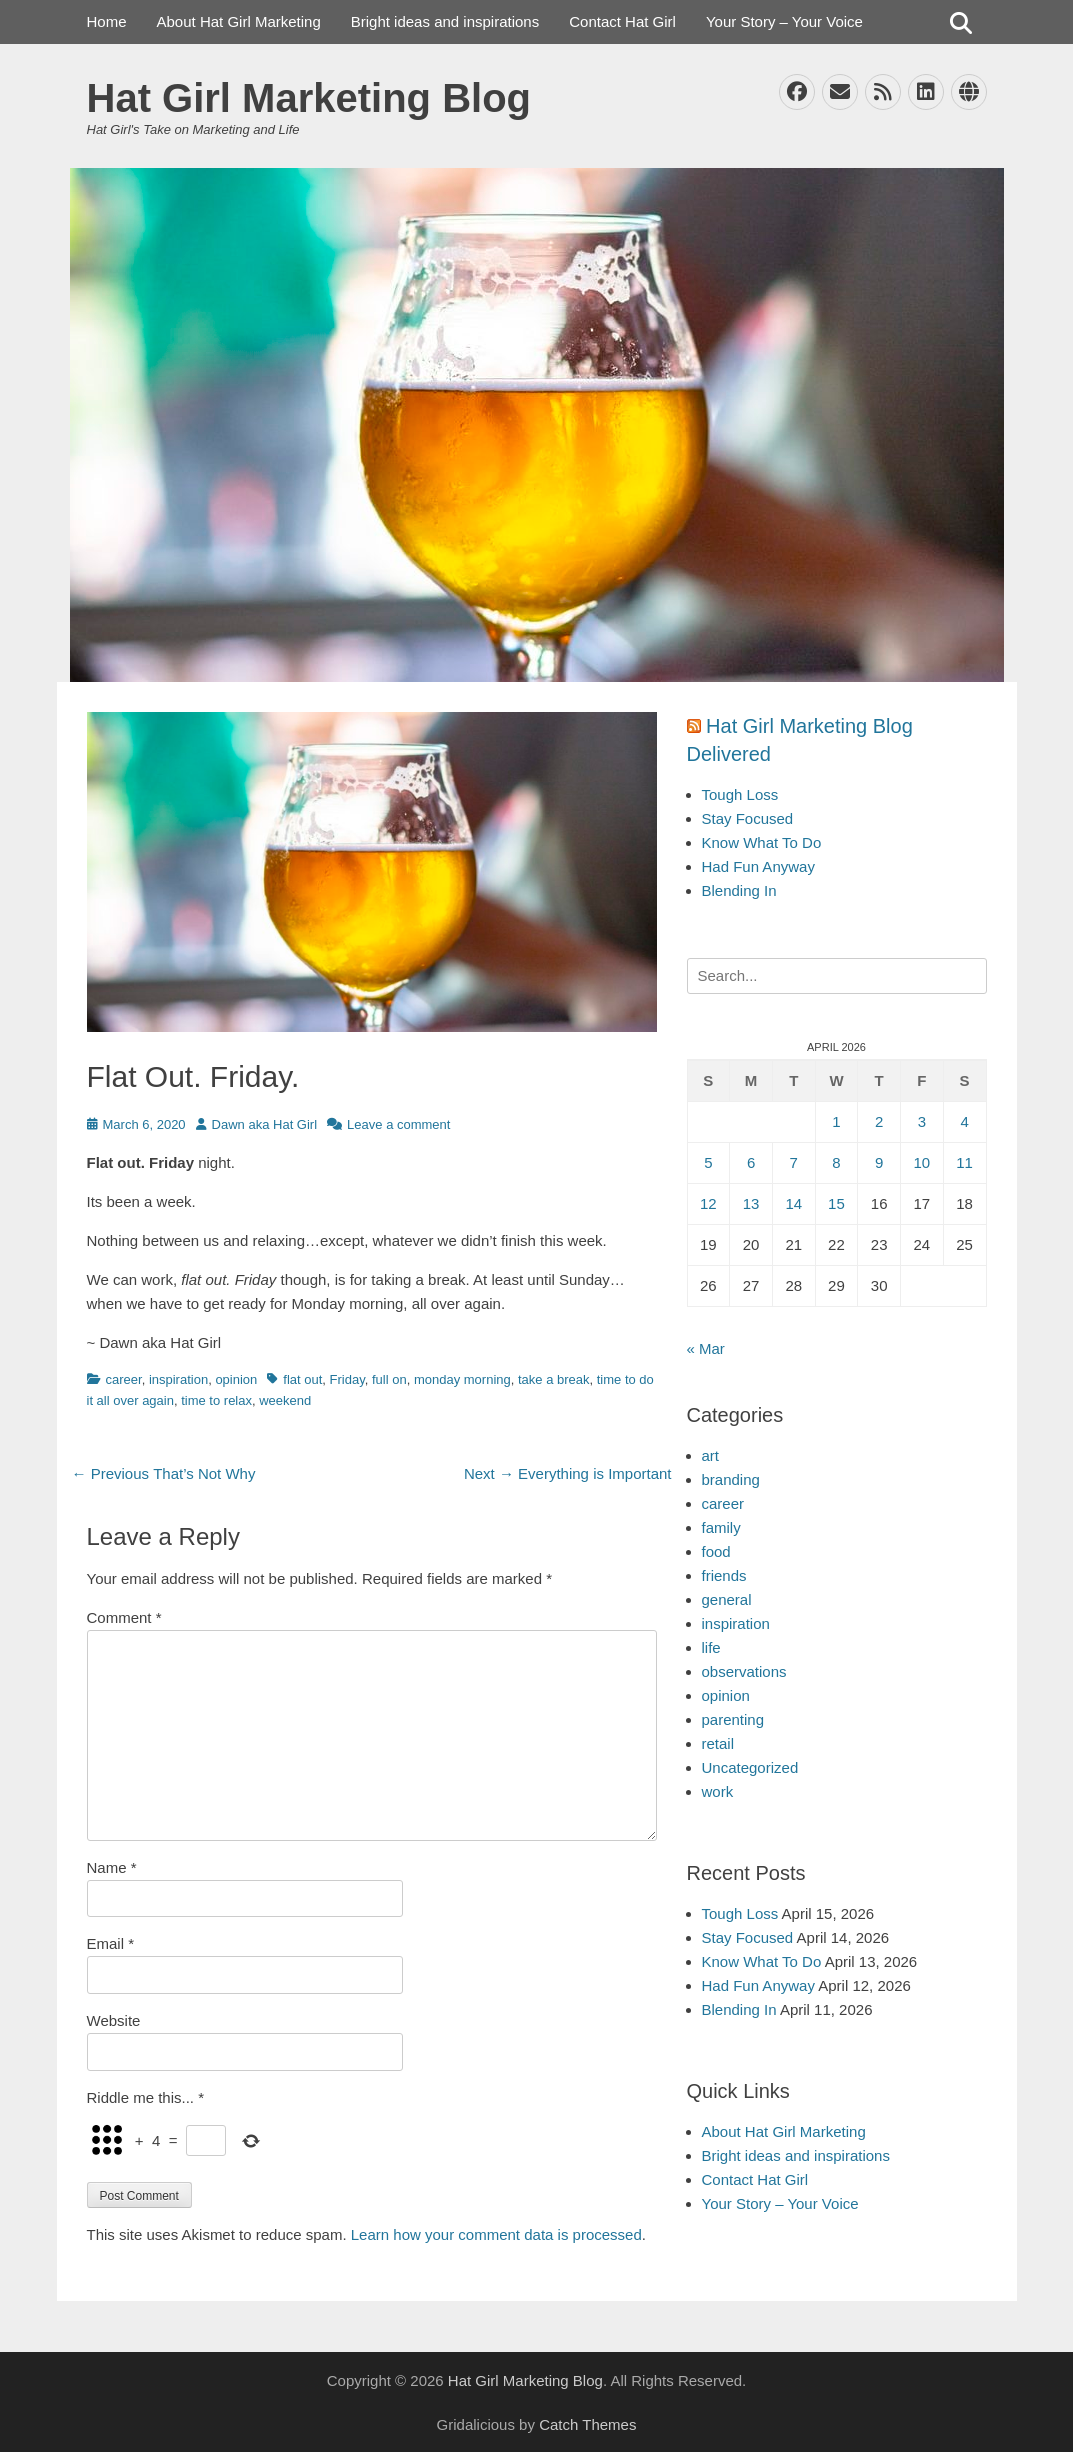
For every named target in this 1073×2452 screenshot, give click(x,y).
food (716, 1551)
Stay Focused (748, 818)
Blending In (739, 890)
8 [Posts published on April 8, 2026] (836, 1162)
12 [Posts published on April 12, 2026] (708, 1203)
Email (111, 1943)
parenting (733, 1719)
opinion (236, 1379)
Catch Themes (587, 2424)
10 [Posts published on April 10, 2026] (922, 1162)
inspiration (178, 1379)
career (124, 1379)
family (721, 1527)
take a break (554, 1379)
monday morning (462, 1379)
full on (389, 1379)
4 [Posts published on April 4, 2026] (964, 1121)
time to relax (216, 1400)
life (711, 1647)
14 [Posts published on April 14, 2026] (793, 1203)
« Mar (706, 1348)
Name (112, 1867)
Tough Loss (740, 794)
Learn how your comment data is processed (496, 2234)
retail (718, 1743)
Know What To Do (762, 842)
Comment (124, 1617)
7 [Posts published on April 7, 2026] (794, 1162)
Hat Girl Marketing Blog (309, 98)
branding (731, 1479)
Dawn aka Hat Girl (264, 1124)
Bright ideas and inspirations (445, 21)
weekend (285, 1400)
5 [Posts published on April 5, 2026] (708, 1162)
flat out (302, 1379)
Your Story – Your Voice (784, 21)
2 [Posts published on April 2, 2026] (879, 1121)
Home (107, 21)
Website (114, 2020)
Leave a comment (398, 1124)
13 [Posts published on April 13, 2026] (751, 1203)
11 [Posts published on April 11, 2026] (964, 1162)
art (711, 1455)
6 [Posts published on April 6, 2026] (751, 1162)
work (718, 1791)
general (727, 1599)
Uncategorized (750, 1767)
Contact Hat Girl (622, 21)
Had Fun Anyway (758, 866)
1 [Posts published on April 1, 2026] (836, 1121)
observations (744, 1671)
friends (724, 1575)
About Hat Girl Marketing (239, 21)
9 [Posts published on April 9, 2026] (879, 1162)
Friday (347, 1379)
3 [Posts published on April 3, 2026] (922, 1121)
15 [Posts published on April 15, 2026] (836, 1203)
